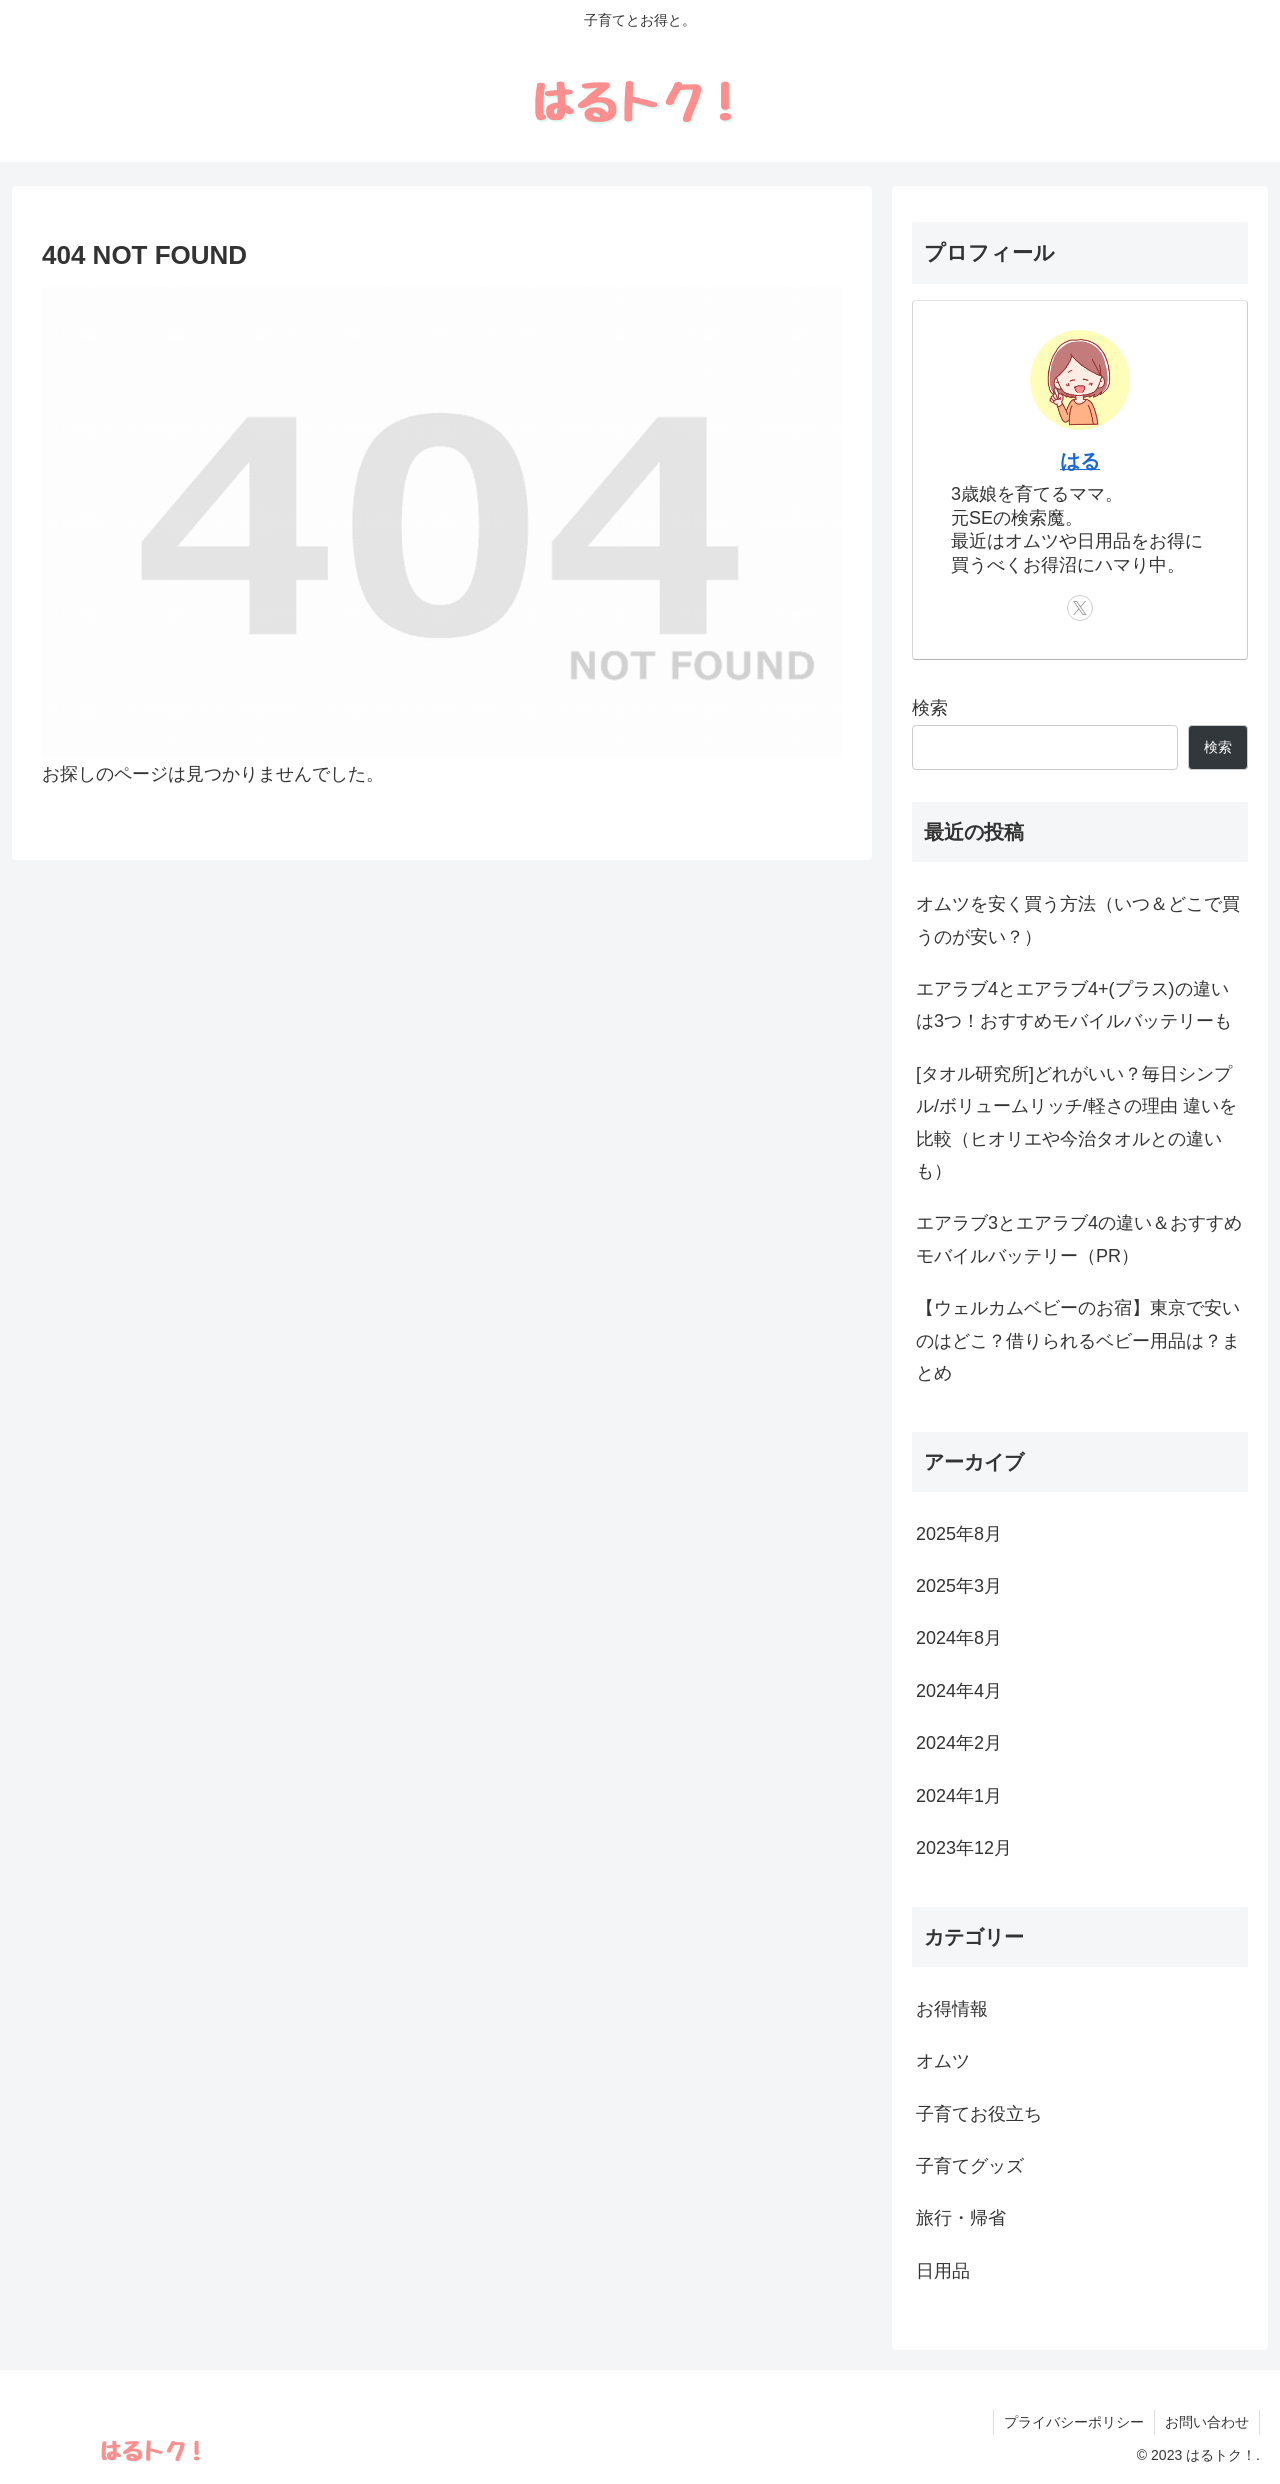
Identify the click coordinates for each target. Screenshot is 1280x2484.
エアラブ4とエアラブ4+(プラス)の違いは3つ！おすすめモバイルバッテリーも (1074, 1005)
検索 (930, 708)
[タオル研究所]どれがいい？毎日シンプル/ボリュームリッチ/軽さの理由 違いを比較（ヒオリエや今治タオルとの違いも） (1076, 1122)
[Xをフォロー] (1080, 608)
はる (1080, 461)
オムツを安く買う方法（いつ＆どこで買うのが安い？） (1078, 920)
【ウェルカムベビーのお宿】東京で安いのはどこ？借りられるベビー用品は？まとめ (1078, 1340)
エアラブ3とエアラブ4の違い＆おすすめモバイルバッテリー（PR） (1079, 1239)
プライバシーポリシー (1074, 2422)
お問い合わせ (1207, 2422)
